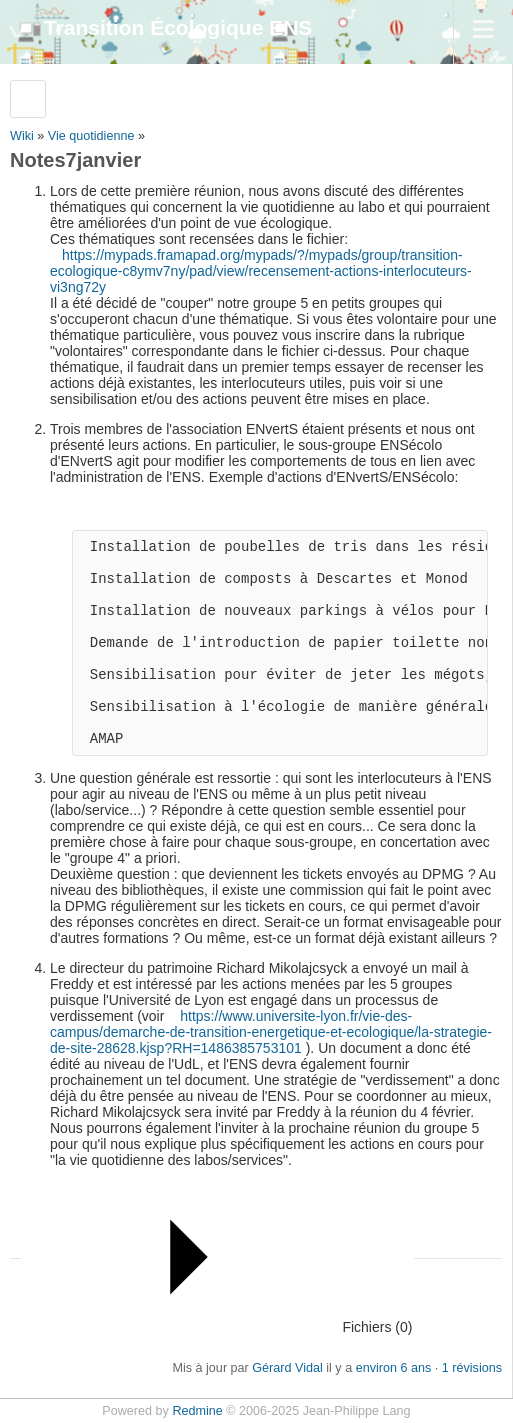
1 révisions (472, 1368)
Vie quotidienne (91, 136)
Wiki (22, 136)
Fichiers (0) (226, 1258)
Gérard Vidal (287, 1368)
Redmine (197, 1411)
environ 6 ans (394, 1368)
